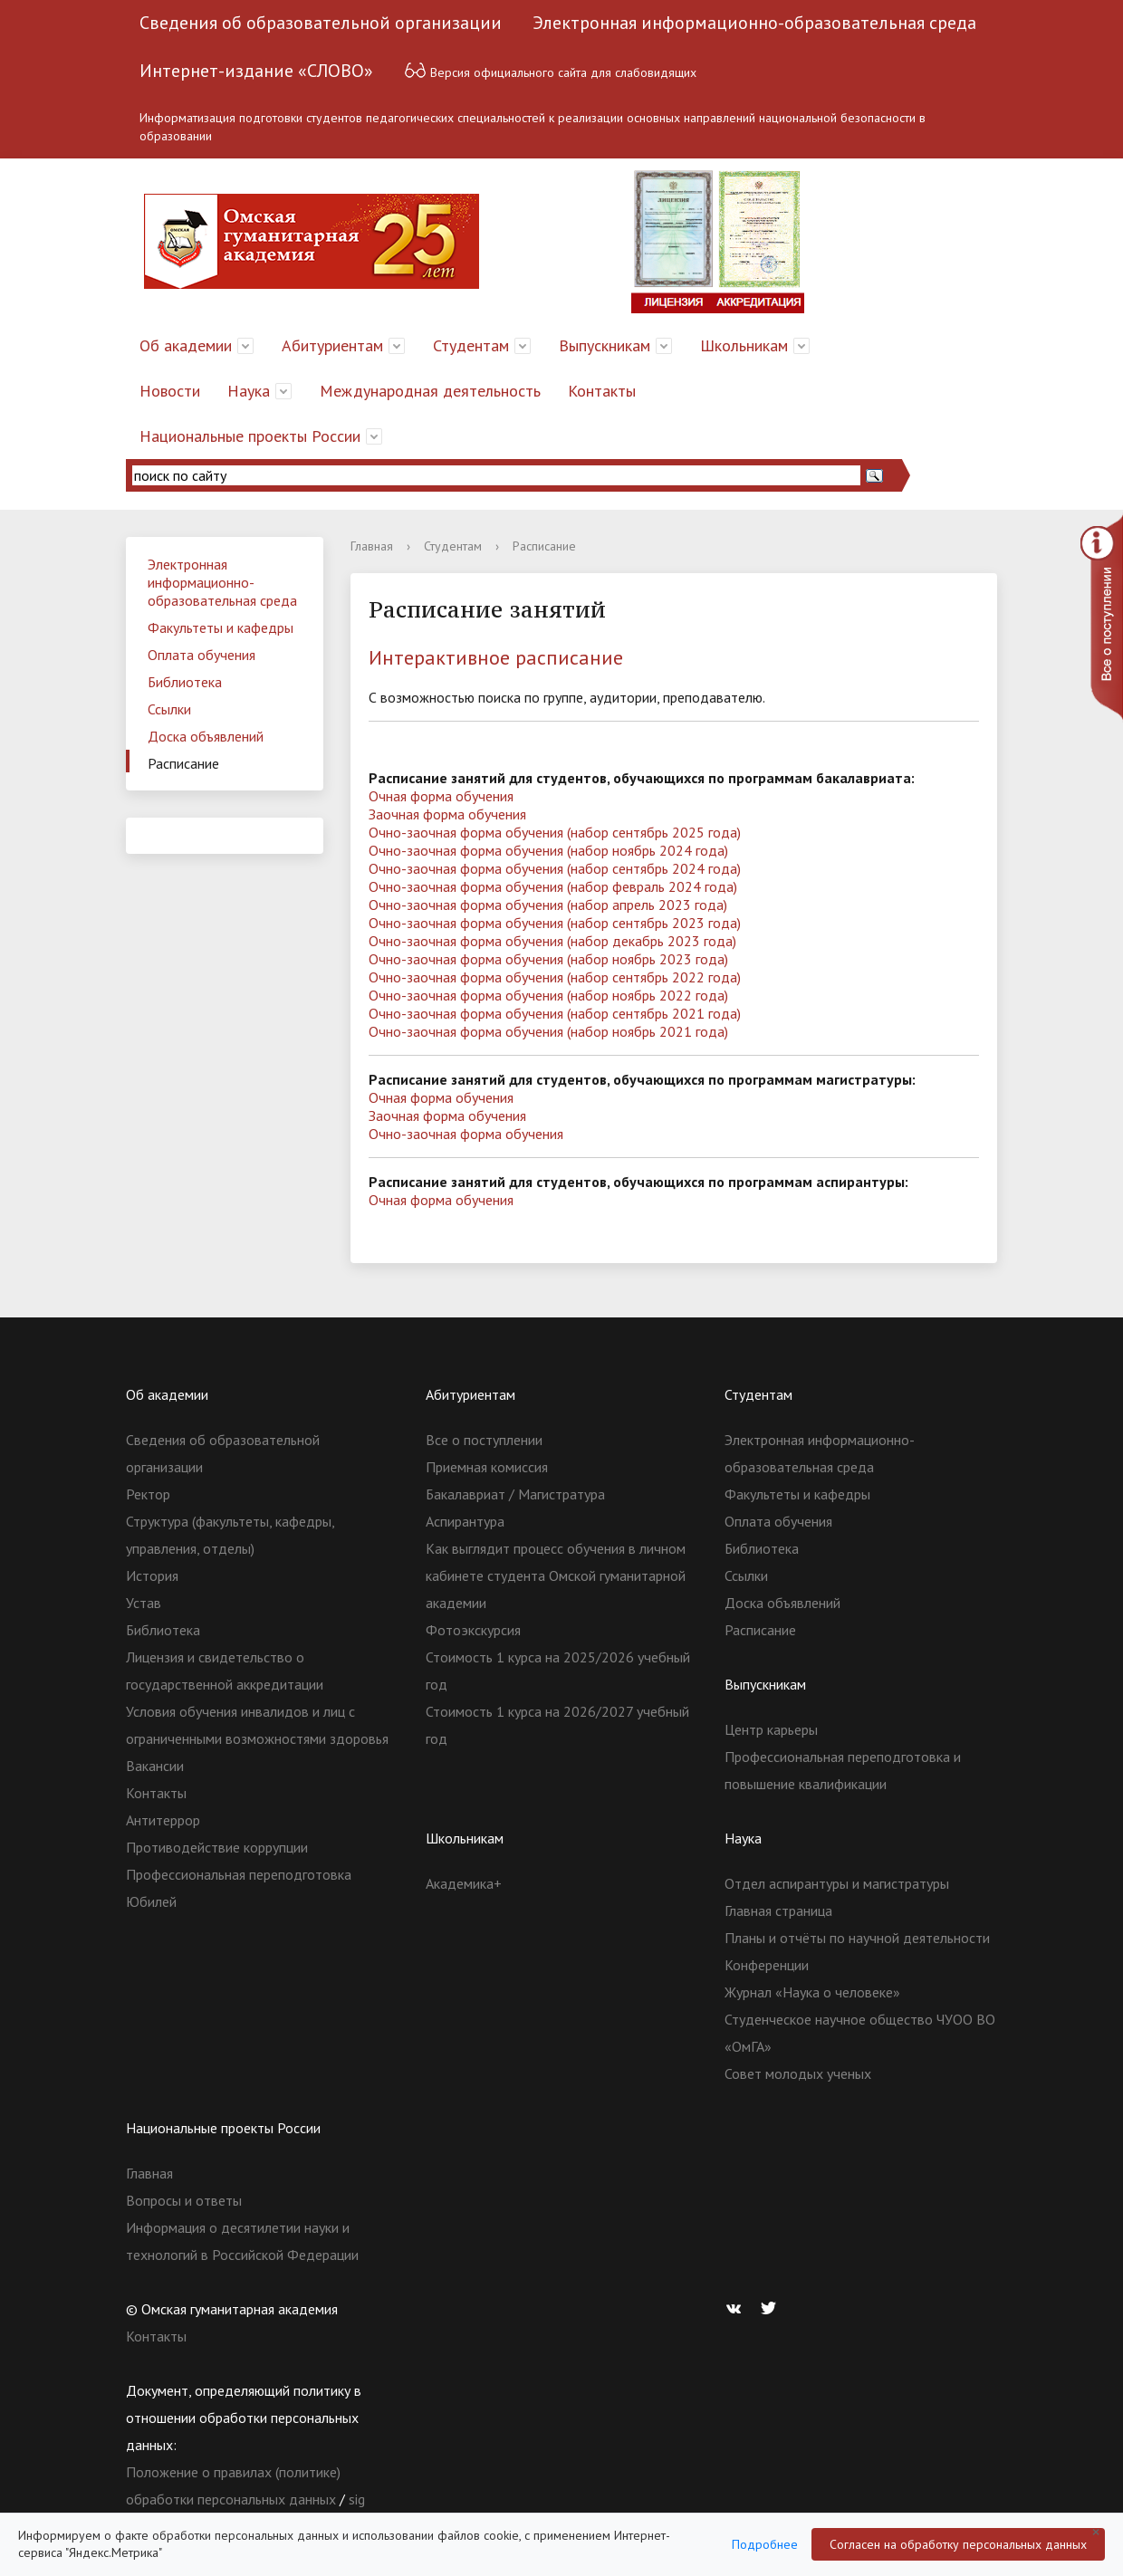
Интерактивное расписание (496, 657)
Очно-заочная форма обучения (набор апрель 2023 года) (548, 904)
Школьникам (744, 345)
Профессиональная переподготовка (238, 1874)
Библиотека (185, 682)
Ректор (148, 1494)
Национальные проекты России (249, 436)
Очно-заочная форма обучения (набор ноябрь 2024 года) (548, 850)
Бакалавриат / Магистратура (515, 1494)
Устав (143, 1603)
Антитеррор (163, 1820)
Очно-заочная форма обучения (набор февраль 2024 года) (553, 886)
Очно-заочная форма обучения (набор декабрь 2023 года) (552, 941)
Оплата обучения (201, 655)
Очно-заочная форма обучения (466, 1134)
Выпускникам (604, 345)
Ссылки (169, 709)
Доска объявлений (206, 736)
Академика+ (464, 1883)
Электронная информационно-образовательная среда (754, 22)
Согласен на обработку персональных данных (958, 2544)
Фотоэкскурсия (473, 1630)
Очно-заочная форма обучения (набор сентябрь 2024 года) (555, 868)
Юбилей (151, 1901)
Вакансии (155, 1766)
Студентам (471, 345)
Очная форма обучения (441, 796)
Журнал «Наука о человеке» (812, 1992)
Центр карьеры (771, 1729)
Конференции (767, 1965)
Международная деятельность (430, 390)
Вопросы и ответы (184, 2200)
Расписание (183, 763)
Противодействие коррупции (217, 1847)
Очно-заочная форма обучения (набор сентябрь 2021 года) (555, 1013)
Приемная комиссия (487, 1467)
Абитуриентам (332, 345)
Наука (248, 390)
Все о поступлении (484, 1440)
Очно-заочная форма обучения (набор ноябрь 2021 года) (548, 1031)
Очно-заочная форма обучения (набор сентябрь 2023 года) (555, 923)
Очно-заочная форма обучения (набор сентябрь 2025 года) (555, 832)
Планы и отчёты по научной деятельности (857, 1938)
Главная (371, 546)
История (152, 1575)
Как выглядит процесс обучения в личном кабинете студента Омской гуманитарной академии (556, 1575)
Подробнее (765, 2544)
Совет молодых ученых (798, 2073)
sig (357, 2499)
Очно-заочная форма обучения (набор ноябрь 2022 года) (548, 995)
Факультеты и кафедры (220, 627)
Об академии (185, 345)
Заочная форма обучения (447, 814)
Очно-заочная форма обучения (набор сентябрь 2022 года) (555, 977)
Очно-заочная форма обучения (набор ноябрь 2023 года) (548, 959)
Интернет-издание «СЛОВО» (256, 70)
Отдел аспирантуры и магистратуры (837, 1883)
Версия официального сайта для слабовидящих (550, 70)
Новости (169, 390)
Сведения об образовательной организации (320, 22)
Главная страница (778, 1910)
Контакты (602, 390)
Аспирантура (465, 1521)
